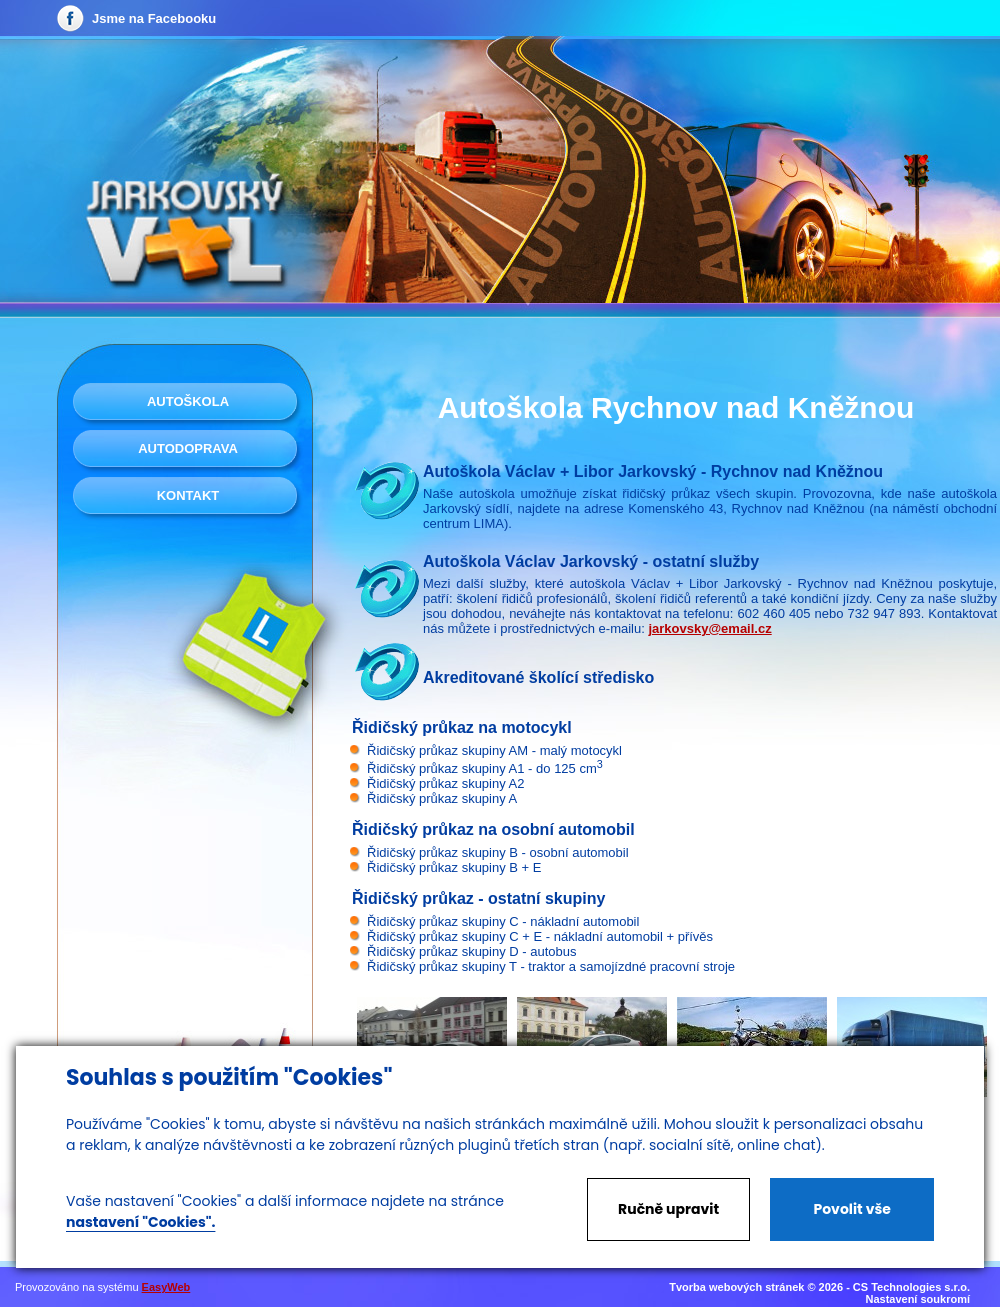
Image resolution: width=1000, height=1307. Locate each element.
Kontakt (188, 495)
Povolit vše (851, 1209)
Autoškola (188, 401)
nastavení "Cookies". (140, 1222)
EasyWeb (166, 1287)
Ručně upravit (668, 1209)
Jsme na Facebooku (154, 18)
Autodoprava (188, 448)
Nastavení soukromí (917, 1299)
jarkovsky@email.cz (709, 628)
